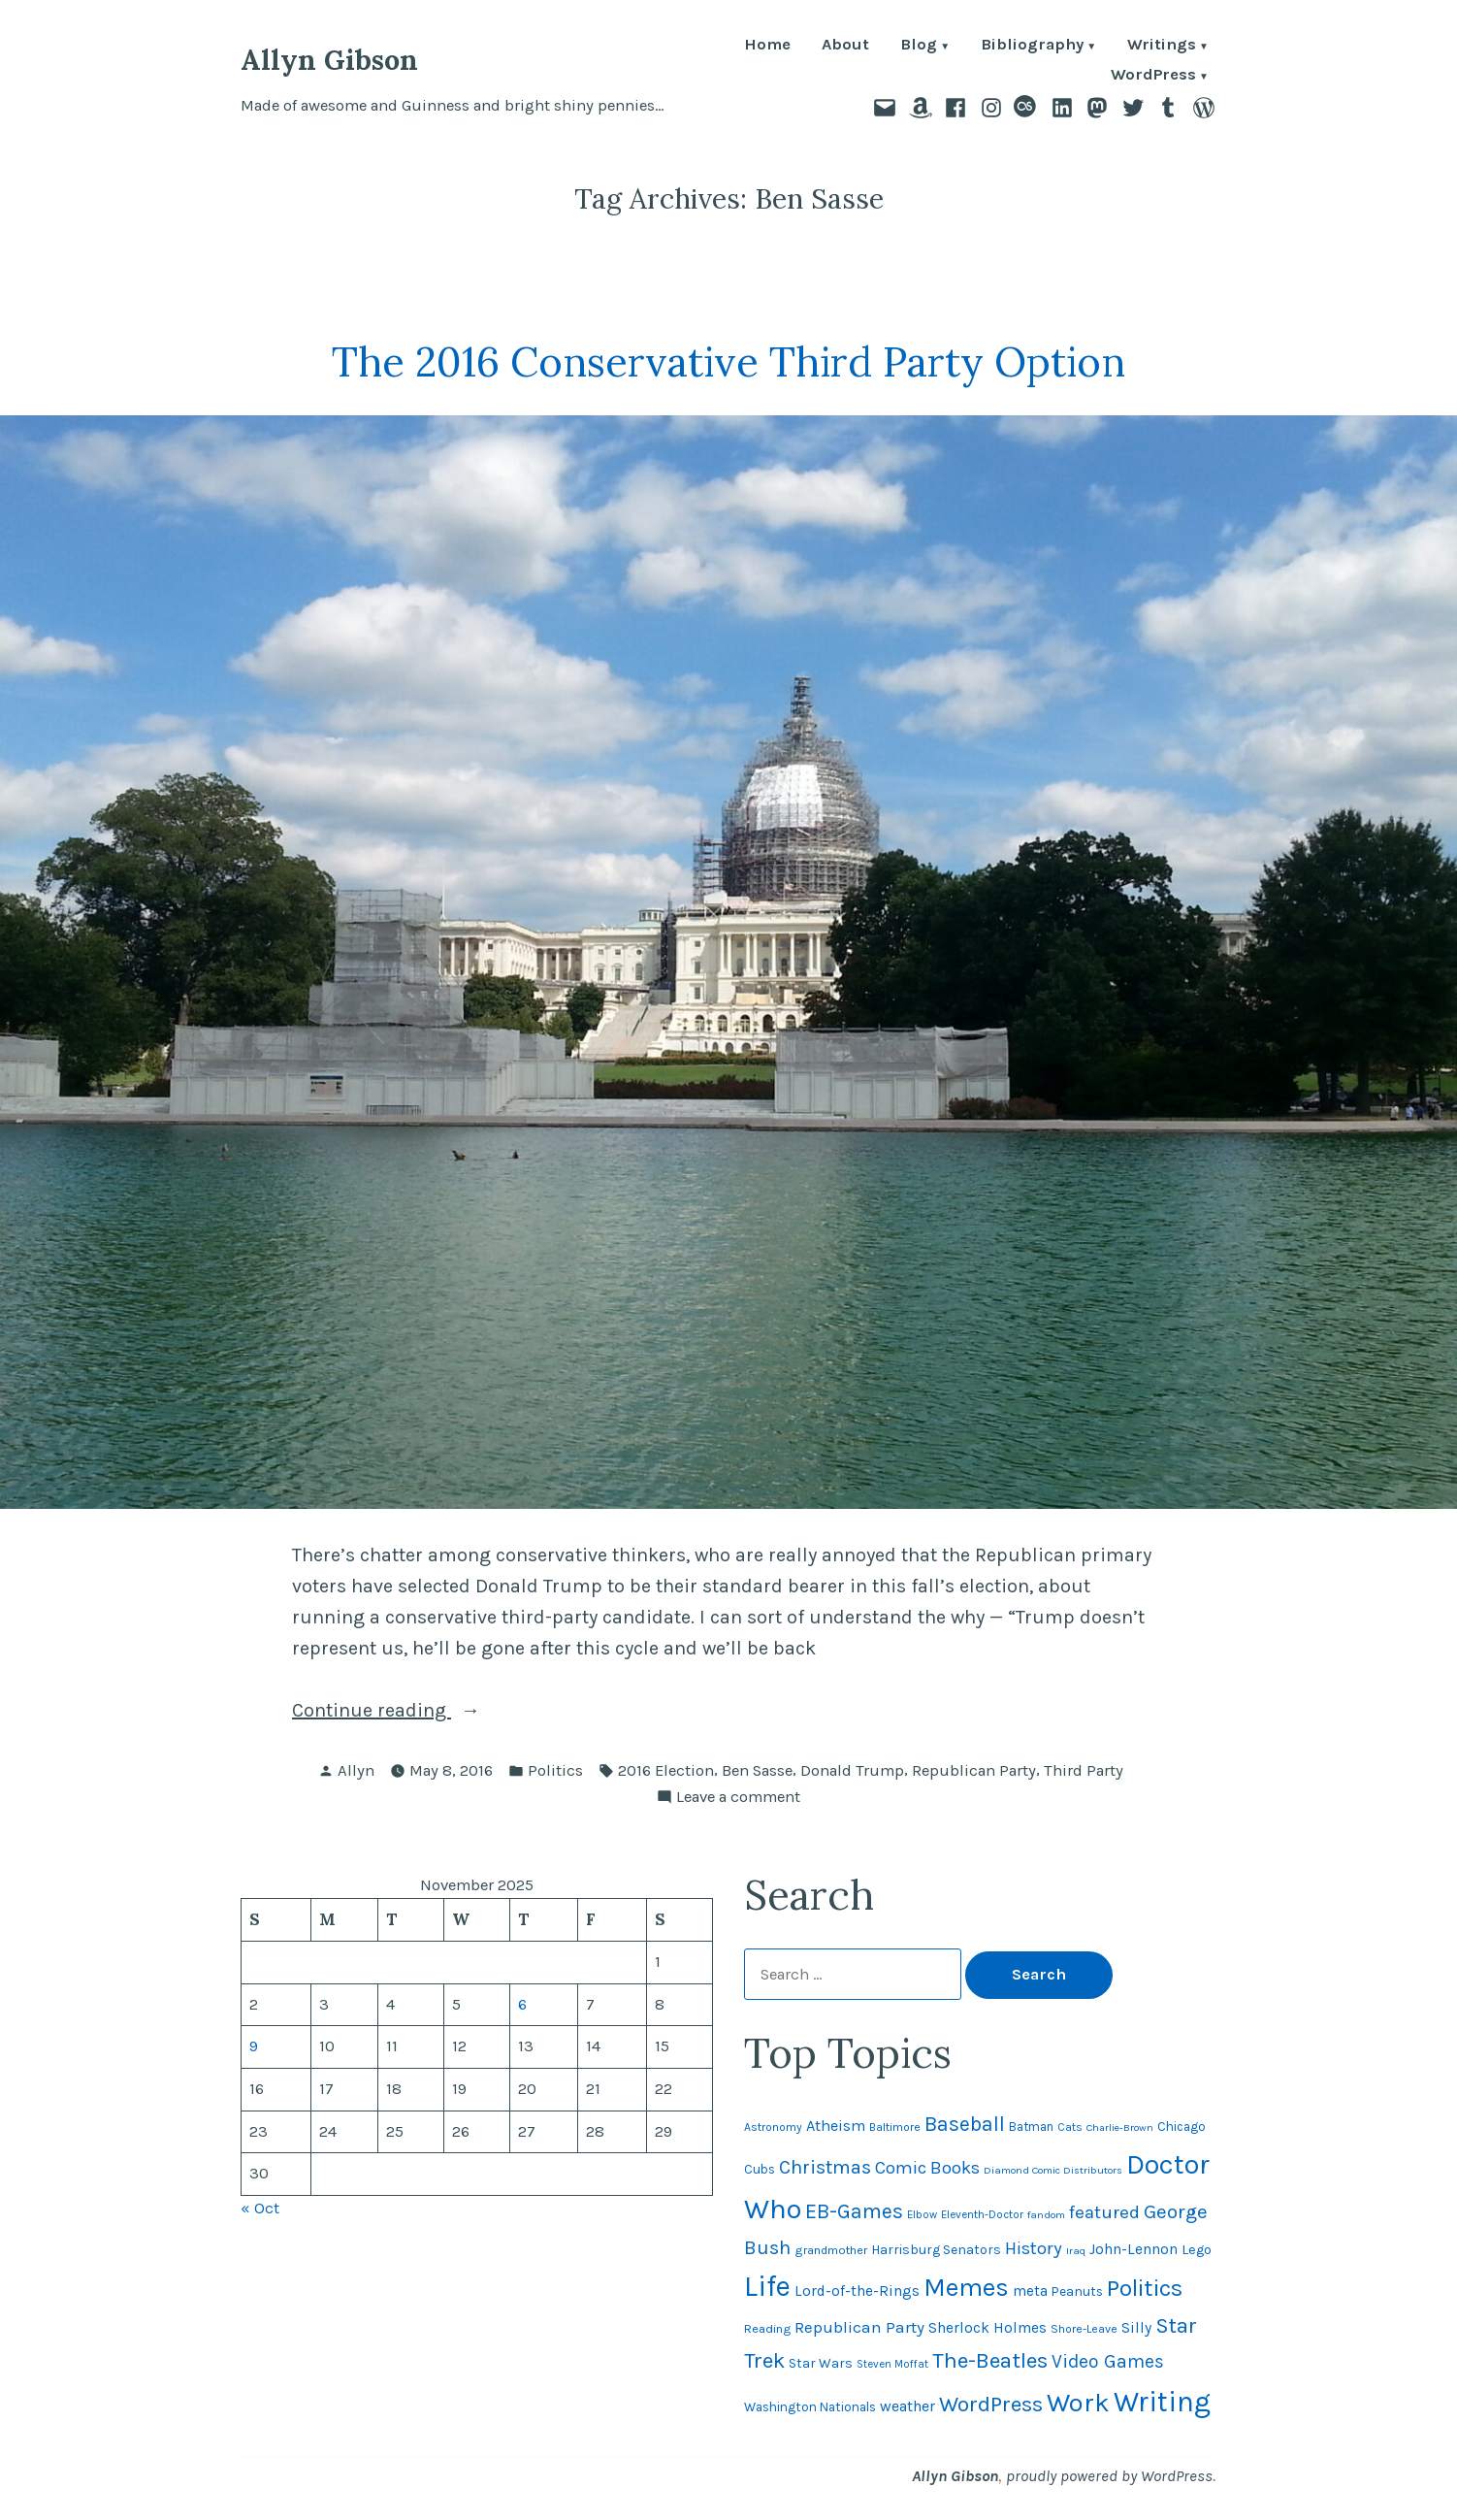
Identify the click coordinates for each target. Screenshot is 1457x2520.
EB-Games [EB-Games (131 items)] (854, 2211)
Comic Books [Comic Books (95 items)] (927, 2167)
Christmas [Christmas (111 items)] (825, 2167)
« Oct (260, 2208)
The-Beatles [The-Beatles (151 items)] (990, 2360)
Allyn (356, 1770)
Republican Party (974, 1770)
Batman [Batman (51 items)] (1031, 2126)
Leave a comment (738, 1797)
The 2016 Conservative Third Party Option (728, 361)
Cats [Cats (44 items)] (1070, 2127)
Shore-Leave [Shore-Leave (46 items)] (1084, 2329)
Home (767, 46)
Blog (918, 46)
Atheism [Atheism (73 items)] (835, 2125)
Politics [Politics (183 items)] (1144, 2288)
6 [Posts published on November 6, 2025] (522, 2004)
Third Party (1083, 1770)
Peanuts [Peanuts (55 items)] (1077, 2291)
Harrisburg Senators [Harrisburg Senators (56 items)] (936, 2250)
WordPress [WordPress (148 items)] (991, 2404)
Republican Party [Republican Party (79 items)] (859, 2327)
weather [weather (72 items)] (907, 2406)
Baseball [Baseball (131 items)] (964, 2123)
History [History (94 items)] (1033, 2248)
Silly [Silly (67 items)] (1136, 2328)
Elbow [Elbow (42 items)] (922, 2215)
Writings (1161, 46)
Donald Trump (852, 1770)
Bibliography (1032, 46)
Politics (555, 1770)
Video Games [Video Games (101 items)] (1108, 2361)
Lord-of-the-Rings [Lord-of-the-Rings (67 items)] (857, 2291)
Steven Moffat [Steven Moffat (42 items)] (892, 2364)
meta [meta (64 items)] (1030, 2291)
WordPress (1153, 76)
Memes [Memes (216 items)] (966, 2288)
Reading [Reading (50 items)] (767, 2328)
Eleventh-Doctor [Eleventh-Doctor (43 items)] (982, 2214)
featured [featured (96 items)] (1104, 2212)
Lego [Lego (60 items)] (1197, 2250)
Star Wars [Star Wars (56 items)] (821, 2363)
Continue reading (428, 1710)
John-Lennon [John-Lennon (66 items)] (1133, 2249)
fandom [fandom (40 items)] (1046, 2215)
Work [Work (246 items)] (1078, 2402)
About (845, 46)
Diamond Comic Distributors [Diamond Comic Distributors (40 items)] (1053, 2170)
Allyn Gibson (329, 60)
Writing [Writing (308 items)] (1162, 2401)
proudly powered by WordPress (1109, 2476)
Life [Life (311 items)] (767, 2286)
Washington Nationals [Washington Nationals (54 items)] (810, 2407)
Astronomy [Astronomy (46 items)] (773, 2127)
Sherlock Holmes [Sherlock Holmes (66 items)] (987, 2328)
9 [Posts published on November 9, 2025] (253, 2046)
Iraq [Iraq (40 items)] (1075, 2250)
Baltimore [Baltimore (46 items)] (895, 2127)
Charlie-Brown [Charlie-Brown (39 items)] (1119, 2127)
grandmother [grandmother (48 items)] (830, 2249)
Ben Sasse (757, 1770)
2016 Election (666, 1770)
